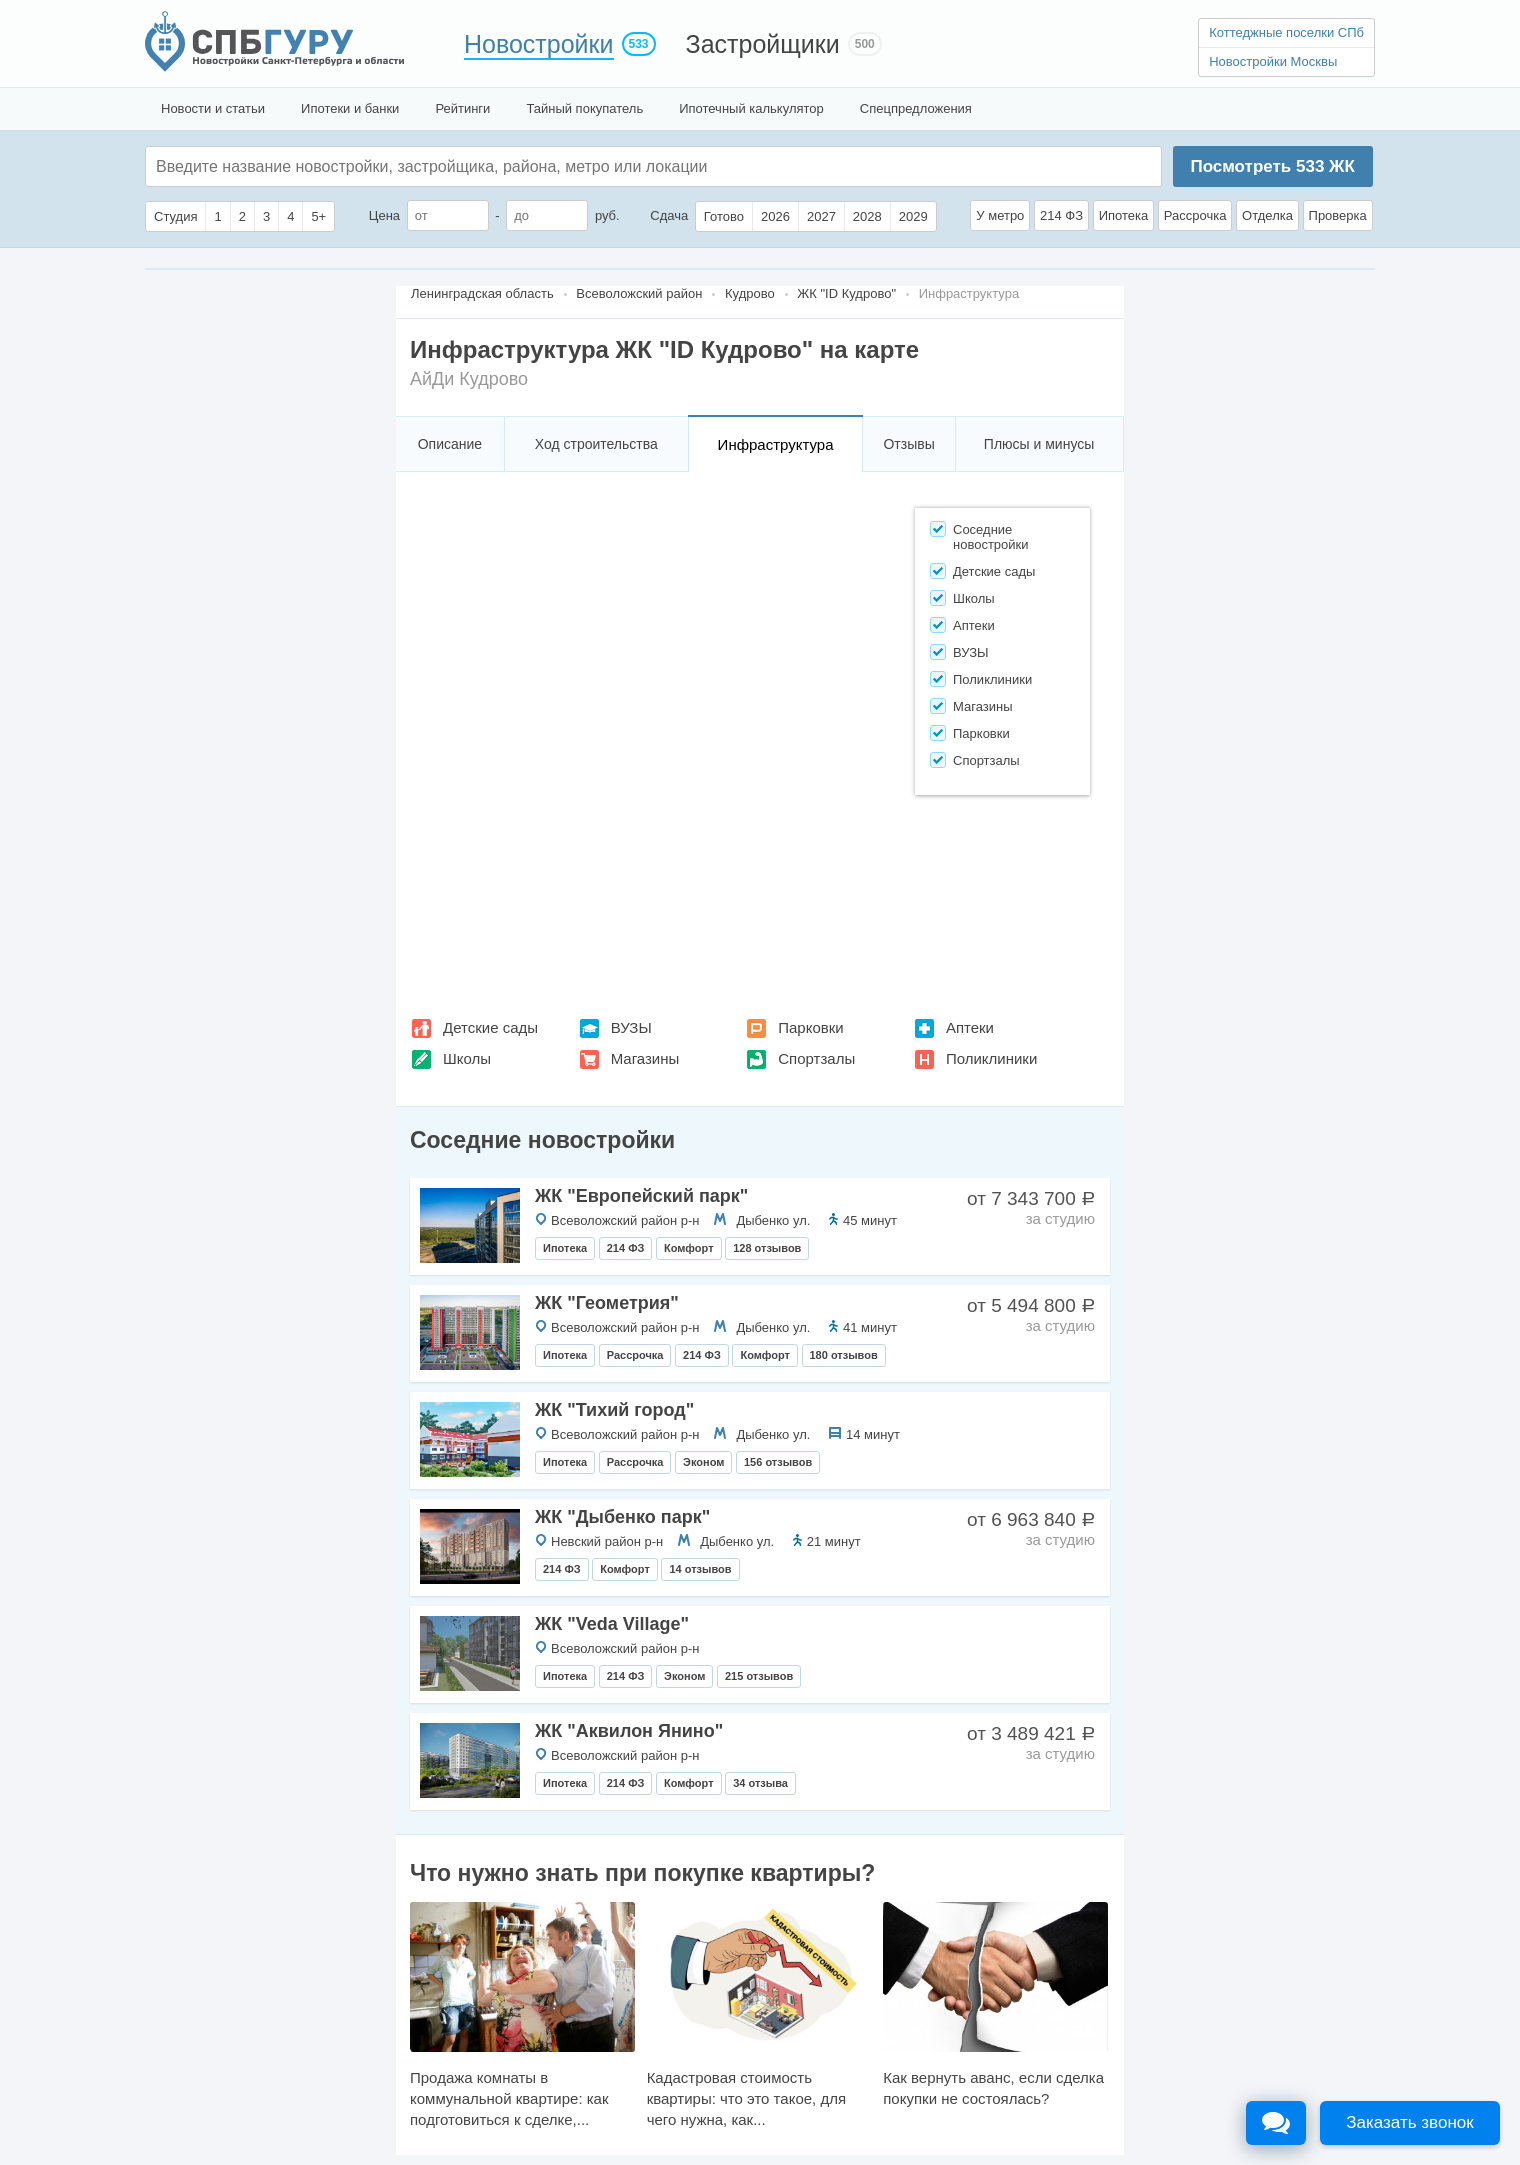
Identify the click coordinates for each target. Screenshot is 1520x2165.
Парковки (810, 1027)
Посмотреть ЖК (1272, 166)
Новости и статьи (213, 108)
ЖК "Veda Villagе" (612, 1624)
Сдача (669, 215)
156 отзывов (778, 1462)
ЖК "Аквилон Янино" (629, 1731)
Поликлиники (991, 1058)
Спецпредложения (916, 108)
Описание (450, 444)
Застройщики (763, 44)
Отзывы (908, 444)
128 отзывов (767, 1248)
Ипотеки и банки (350, 108)
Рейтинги (462, 108)
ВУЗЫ (631, 1027)
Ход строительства (596, 444)
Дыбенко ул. (773, 1220)
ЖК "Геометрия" (607, 1303)
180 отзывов (844, 1355)
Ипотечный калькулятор (751, 108)
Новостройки (539, 44)
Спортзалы (816, 1058)
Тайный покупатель (584, 108)
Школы (467, 1058)
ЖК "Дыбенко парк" (622, 1517)
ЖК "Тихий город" (614, 1410)
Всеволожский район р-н (625, 1220)
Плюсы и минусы (1039, 444)
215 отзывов (759, 1676)
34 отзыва (760, 1783)
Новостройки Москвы (1273, 61)
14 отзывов (700, 1569)
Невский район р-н (607, 1541)
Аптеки (970, 1027)
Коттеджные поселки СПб (1286, 32)
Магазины (645, 1058)
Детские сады (490, 1027)
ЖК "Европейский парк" (641, 1196)
